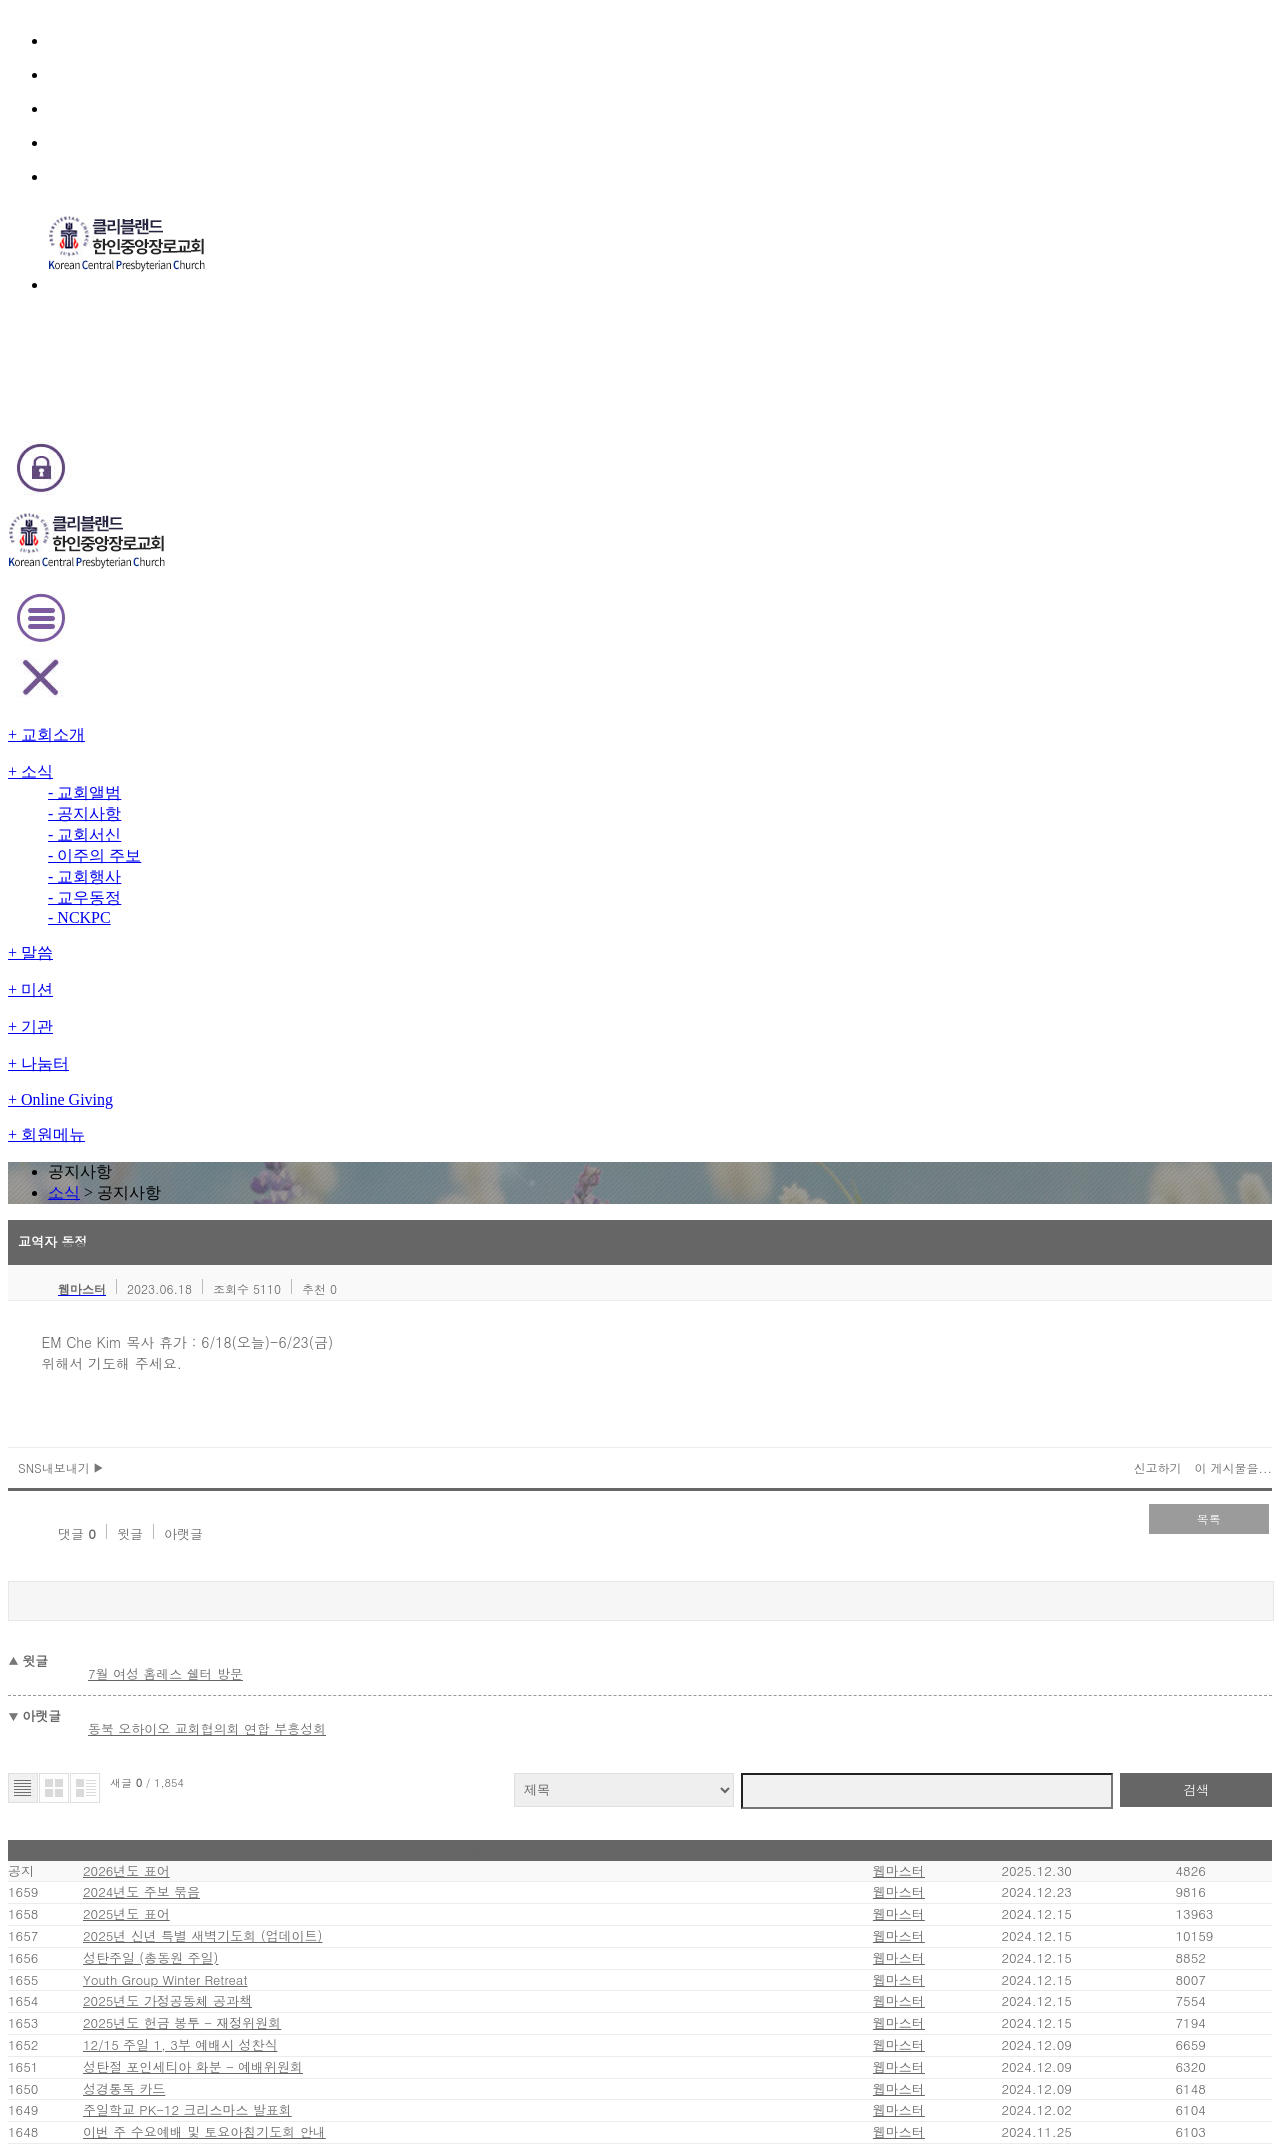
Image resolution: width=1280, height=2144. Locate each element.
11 (608, 1651)
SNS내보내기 (189, 610)
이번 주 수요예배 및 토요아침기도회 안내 (311, 1476)
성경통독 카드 (239, 1392)
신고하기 (1036, 610)
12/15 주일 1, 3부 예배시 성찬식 (292, 1308)
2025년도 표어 (243, 1056)
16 (735, 1651)
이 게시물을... (1105, 610)
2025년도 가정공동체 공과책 (281, 1224)
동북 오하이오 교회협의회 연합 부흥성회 (328, 826)
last (819, 1650)
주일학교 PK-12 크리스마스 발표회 (298, 1434)
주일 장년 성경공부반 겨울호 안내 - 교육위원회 (329, 1560)
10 (582, 1651)
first (463, 1650)
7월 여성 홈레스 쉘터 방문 (290, 784)
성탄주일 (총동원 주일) (265, 1140)
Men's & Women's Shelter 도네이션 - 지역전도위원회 (355, 1602)
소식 (611, 243)
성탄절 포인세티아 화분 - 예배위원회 (302, 1350)
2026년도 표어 (247, 972)
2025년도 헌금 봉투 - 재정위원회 (294, 1266)
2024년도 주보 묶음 (257, 1014)
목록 (1090, 661)
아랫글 (269, 663)
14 (683, 1651)
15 (709, 1651)
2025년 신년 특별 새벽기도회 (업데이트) (314, 1098)
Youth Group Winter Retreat (286, 1182)
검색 (1080, 874)
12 (634, 1651)
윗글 (218, 663)
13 (660, 1651)
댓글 (167, 663)
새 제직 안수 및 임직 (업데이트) (287, 1518)
